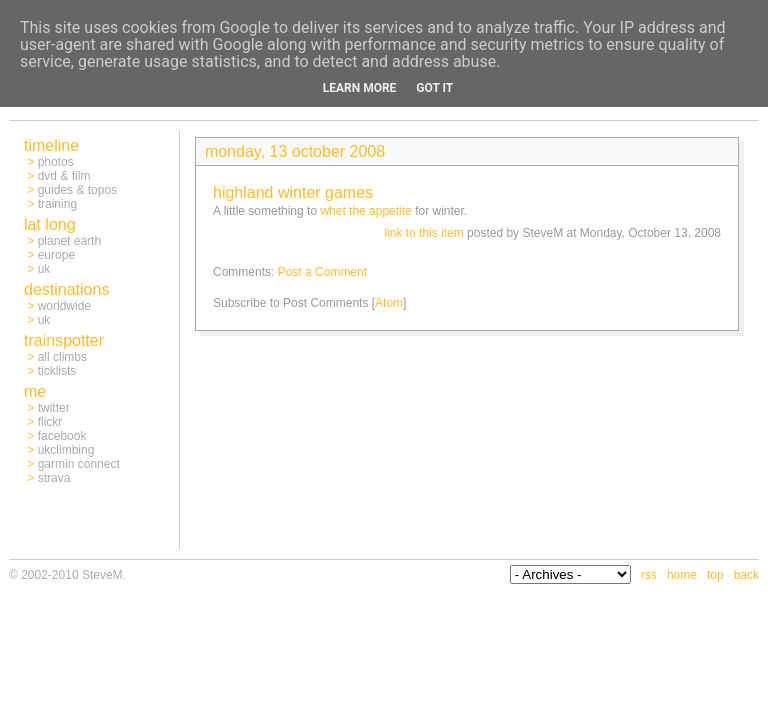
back (746, 575)
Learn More (360, 88)
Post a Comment (322, 272)
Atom (389, 303)
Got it (434, 88)
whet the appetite (365, 211)
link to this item (423, 233)
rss (649, 575)
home (682, 575)
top (715, 575)
